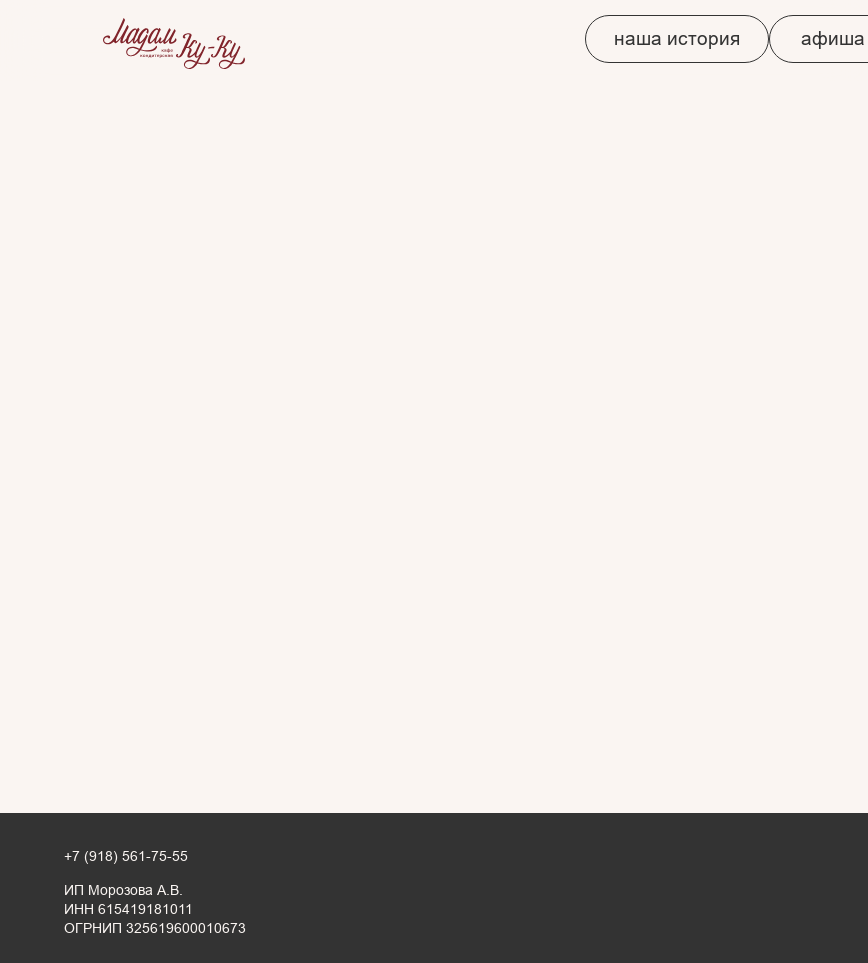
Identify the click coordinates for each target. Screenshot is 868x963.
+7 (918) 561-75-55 (126, 856)
